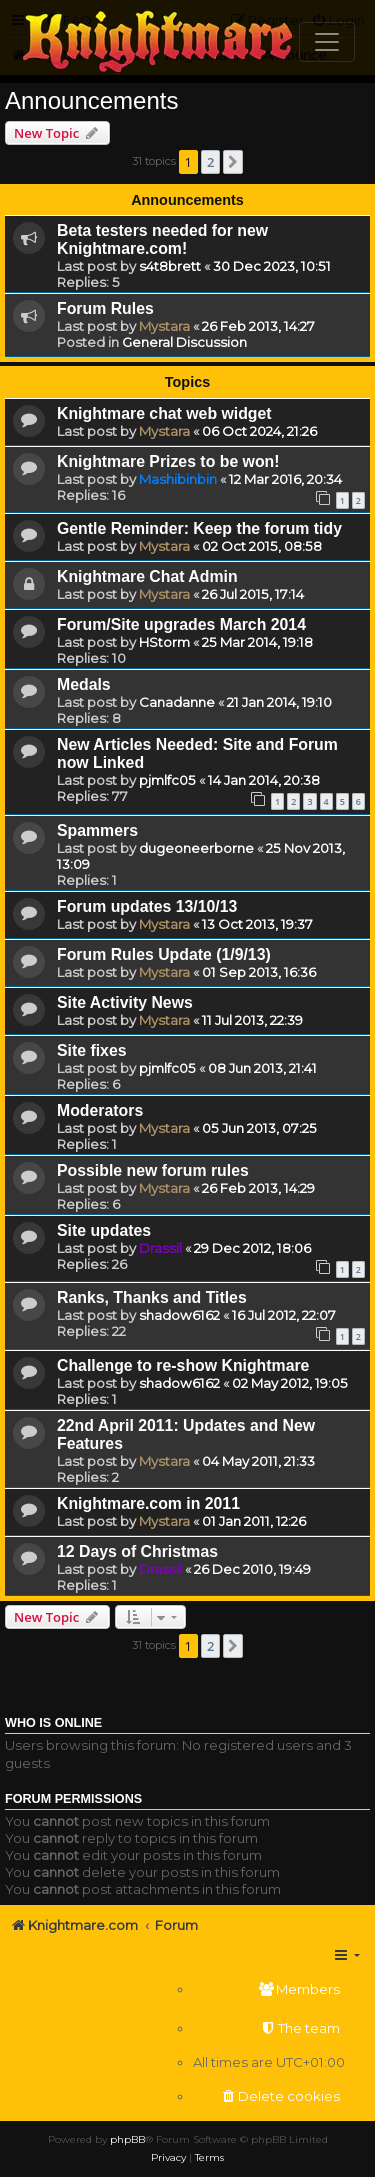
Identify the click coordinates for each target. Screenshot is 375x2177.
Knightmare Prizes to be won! (168, 461)
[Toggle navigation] (327, 42)
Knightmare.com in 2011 (148, 1503)
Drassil (160, 1248)
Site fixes (92, 1050)
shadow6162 (179, 1315)
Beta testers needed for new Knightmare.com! (162, 239)
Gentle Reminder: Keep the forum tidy (199, 528)
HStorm (164, 642)
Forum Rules (105, 308)
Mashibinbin (178, 479)
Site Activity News (125, 1002)
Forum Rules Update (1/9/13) (164, 954)
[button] (233, 162)
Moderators (100, 1110)
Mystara (164, 326)
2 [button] (210, 162)
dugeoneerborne (196, 848)
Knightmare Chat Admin (147, 576)
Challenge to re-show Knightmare (183, 1365)
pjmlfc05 (167, 780)
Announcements (91, 100)
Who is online (53, 1723)
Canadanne (177, 702)
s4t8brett (170, 266)
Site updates (104, 1230)
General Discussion (184, 342)
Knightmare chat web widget (164, 413)
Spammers (97, 830)
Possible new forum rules (153, 1170)
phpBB (127, 2139)
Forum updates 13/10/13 (147, 906)
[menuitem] (269, 1989)
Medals (84, 684)
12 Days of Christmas (137, 1551)
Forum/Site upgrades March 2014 (181, 624)
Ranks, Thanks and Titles (152, 1297)
